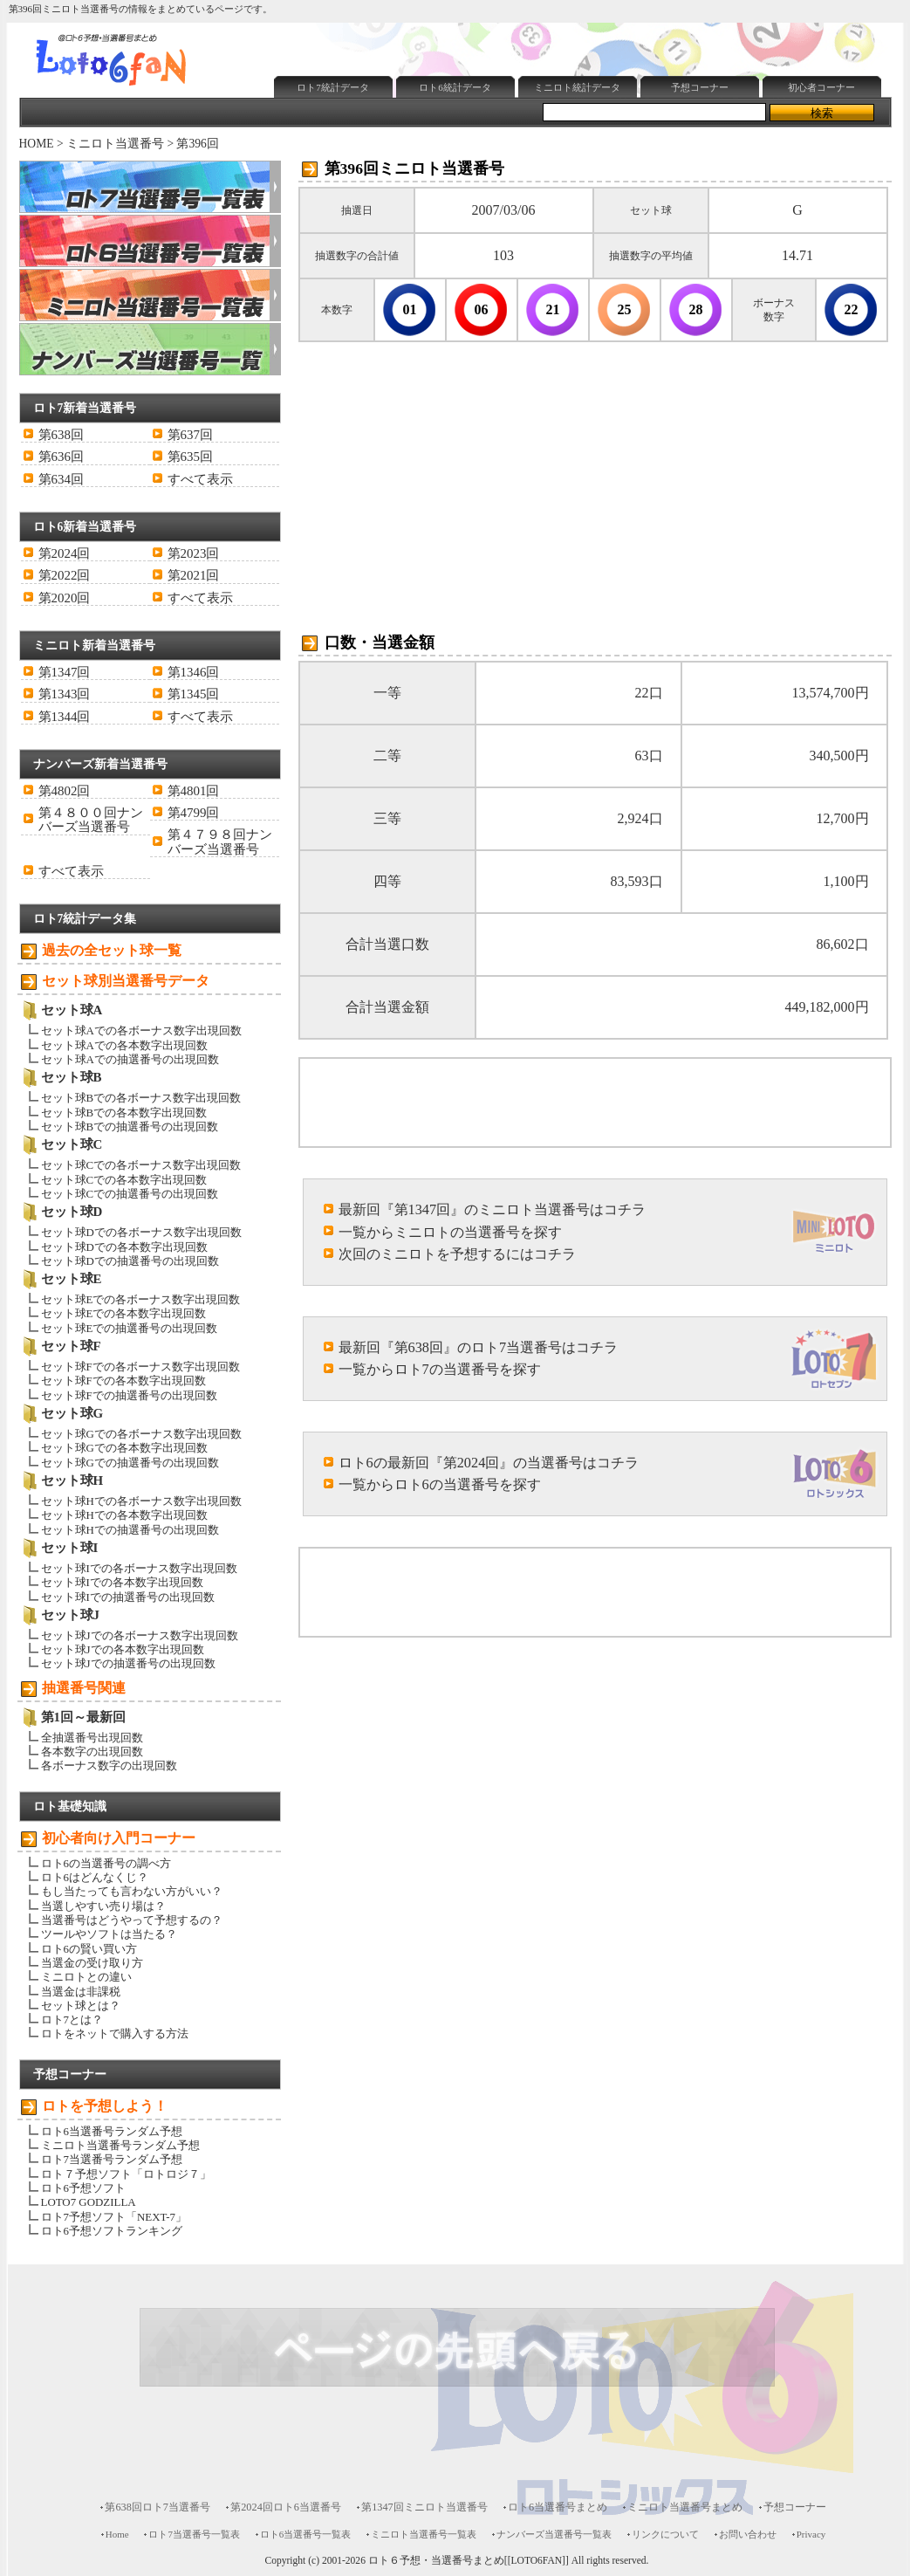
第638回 (61, 435)
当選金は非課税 (80, 1991)
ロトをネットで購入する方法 (114, 2033)
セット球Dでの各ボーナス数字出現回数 (141, 1232)
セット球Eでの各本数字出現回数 (124, 1313)
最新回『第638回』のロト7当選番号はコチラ (479, 1347)
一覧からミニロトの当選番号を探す (450, 1232)
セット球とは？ (80, 2005)
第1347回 (64, 672)
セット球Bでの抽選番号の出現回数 (130, 1126)
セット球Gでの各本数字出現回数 (124, 1447)
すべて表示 (200, 479)
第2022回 (64, 575)
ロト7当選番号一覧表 (193, 2534)
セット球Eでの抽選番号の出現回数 (129, 1328)
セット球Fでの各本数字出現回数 (123, 1380)
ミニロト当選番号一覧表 (423, 2534)
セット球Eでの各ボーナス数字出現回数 (141, 1299)
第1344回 (64, 717)
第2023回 (194, 553)
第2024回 (64, 553)
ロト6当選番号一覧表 (305, 2534)
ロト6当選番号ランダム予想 (111, 2131)
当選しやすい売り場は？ (103, 1906)
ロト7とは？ (72, 2019)
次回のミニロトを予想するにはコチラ (457, 1254)
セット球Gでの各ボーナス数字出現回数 (141, 1433)
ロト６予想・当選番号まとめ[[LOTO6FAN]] (468, 2560)
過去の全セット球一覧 (111, 950)
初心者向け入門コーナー (118, 1838)
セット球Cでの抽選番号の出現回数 (130, 1193)
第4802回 (64, 791)
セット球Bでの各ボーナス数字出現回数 (141, 1097)
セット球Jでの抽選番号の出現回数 (128, 1663)
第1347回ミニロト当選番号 (424, 2507)
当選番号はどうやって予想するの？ (131, 1920)
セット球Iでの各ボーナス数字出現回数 (139, 1568)
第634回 (61, 479)
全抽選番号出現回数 (92, 1737)
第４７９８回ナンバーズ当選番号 (220, 841)
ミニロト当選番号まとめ (684, 2507)
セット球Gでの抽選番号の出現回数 (130, 1462)
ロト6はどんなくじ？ (94, 1877)
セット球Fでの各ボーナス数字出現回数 (140, 1366)
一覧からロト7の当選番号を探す (440, 1369)
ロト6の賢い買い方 (89, 1948)
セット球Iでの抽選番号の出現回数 (128, 1597)
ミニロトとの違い (86, 1976)
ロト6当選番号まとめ (557, 2507)
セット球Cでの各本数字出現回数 (124, 1179)
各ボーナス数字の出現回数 (109, 1765)
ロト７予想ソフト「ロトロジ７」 (126, 2174)
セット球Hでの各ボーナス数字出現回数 (141, 1501)
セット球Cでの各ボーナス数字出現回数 (141, 1164)
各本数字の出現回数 (92, 1751)
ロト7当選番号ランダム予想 (111, 2159)
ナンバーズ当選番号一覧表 (554, 2534)
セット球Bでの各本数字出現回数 (124, 1112)
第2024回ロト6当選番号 (285, 2507)
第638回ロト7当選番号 (157, 2507)
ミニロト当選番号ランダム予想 (120, 2145)
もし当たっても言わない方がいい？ (131, 1891)
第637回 (190, 435)
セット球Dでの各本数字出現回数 (124, 1247)
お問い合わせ (748, 2534)
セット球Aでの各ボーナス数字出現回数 (141, 1030)
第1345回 (194, 694)
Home (117, 2534)
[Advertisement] (472, 145)
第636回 (61, 457)
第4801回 (194, 791)
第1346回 (194, 672)
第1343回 (64, 694)
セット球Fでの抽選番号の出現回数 (129, 1395)
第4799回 (194, 813)
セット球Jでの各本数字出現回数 (122, 1649)
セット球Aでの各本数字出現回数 (124, 1045)
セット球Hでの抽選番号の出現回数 (130, 1529)
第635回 (190, 457)
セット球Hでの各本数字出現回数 (124, 1515)
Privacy (811, 2534)
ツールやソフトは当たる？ (109, 1934)
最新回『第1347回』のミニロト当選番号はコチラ (493, 1209)
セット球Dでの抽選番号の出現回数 (130, 1260)
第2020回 (64, 598)
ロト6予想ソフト (83, 2188)
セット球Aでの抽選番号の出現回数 (130, 1059)
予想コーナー (700, 87)
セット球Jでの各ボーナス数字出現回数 (139, 1635)
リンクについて (665, 2534)
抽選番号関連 (84, 1688)
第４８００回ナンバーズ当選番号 (90, 820)
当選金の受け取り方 (92, 1962)
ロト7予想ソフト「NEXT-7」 (114, 2216)
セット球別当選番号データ (125, 980)
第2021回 (194, 575)
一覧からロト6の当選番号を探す (440, 1484)
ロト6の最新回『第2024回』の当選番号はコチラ (489, 1462)
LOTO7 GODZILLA (88, 2201)
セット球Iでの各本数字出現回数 (122, 1582)
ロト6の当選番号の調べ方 (106, 1863)
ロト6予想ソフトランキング (111, 2230)
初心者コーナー (821, 87)
